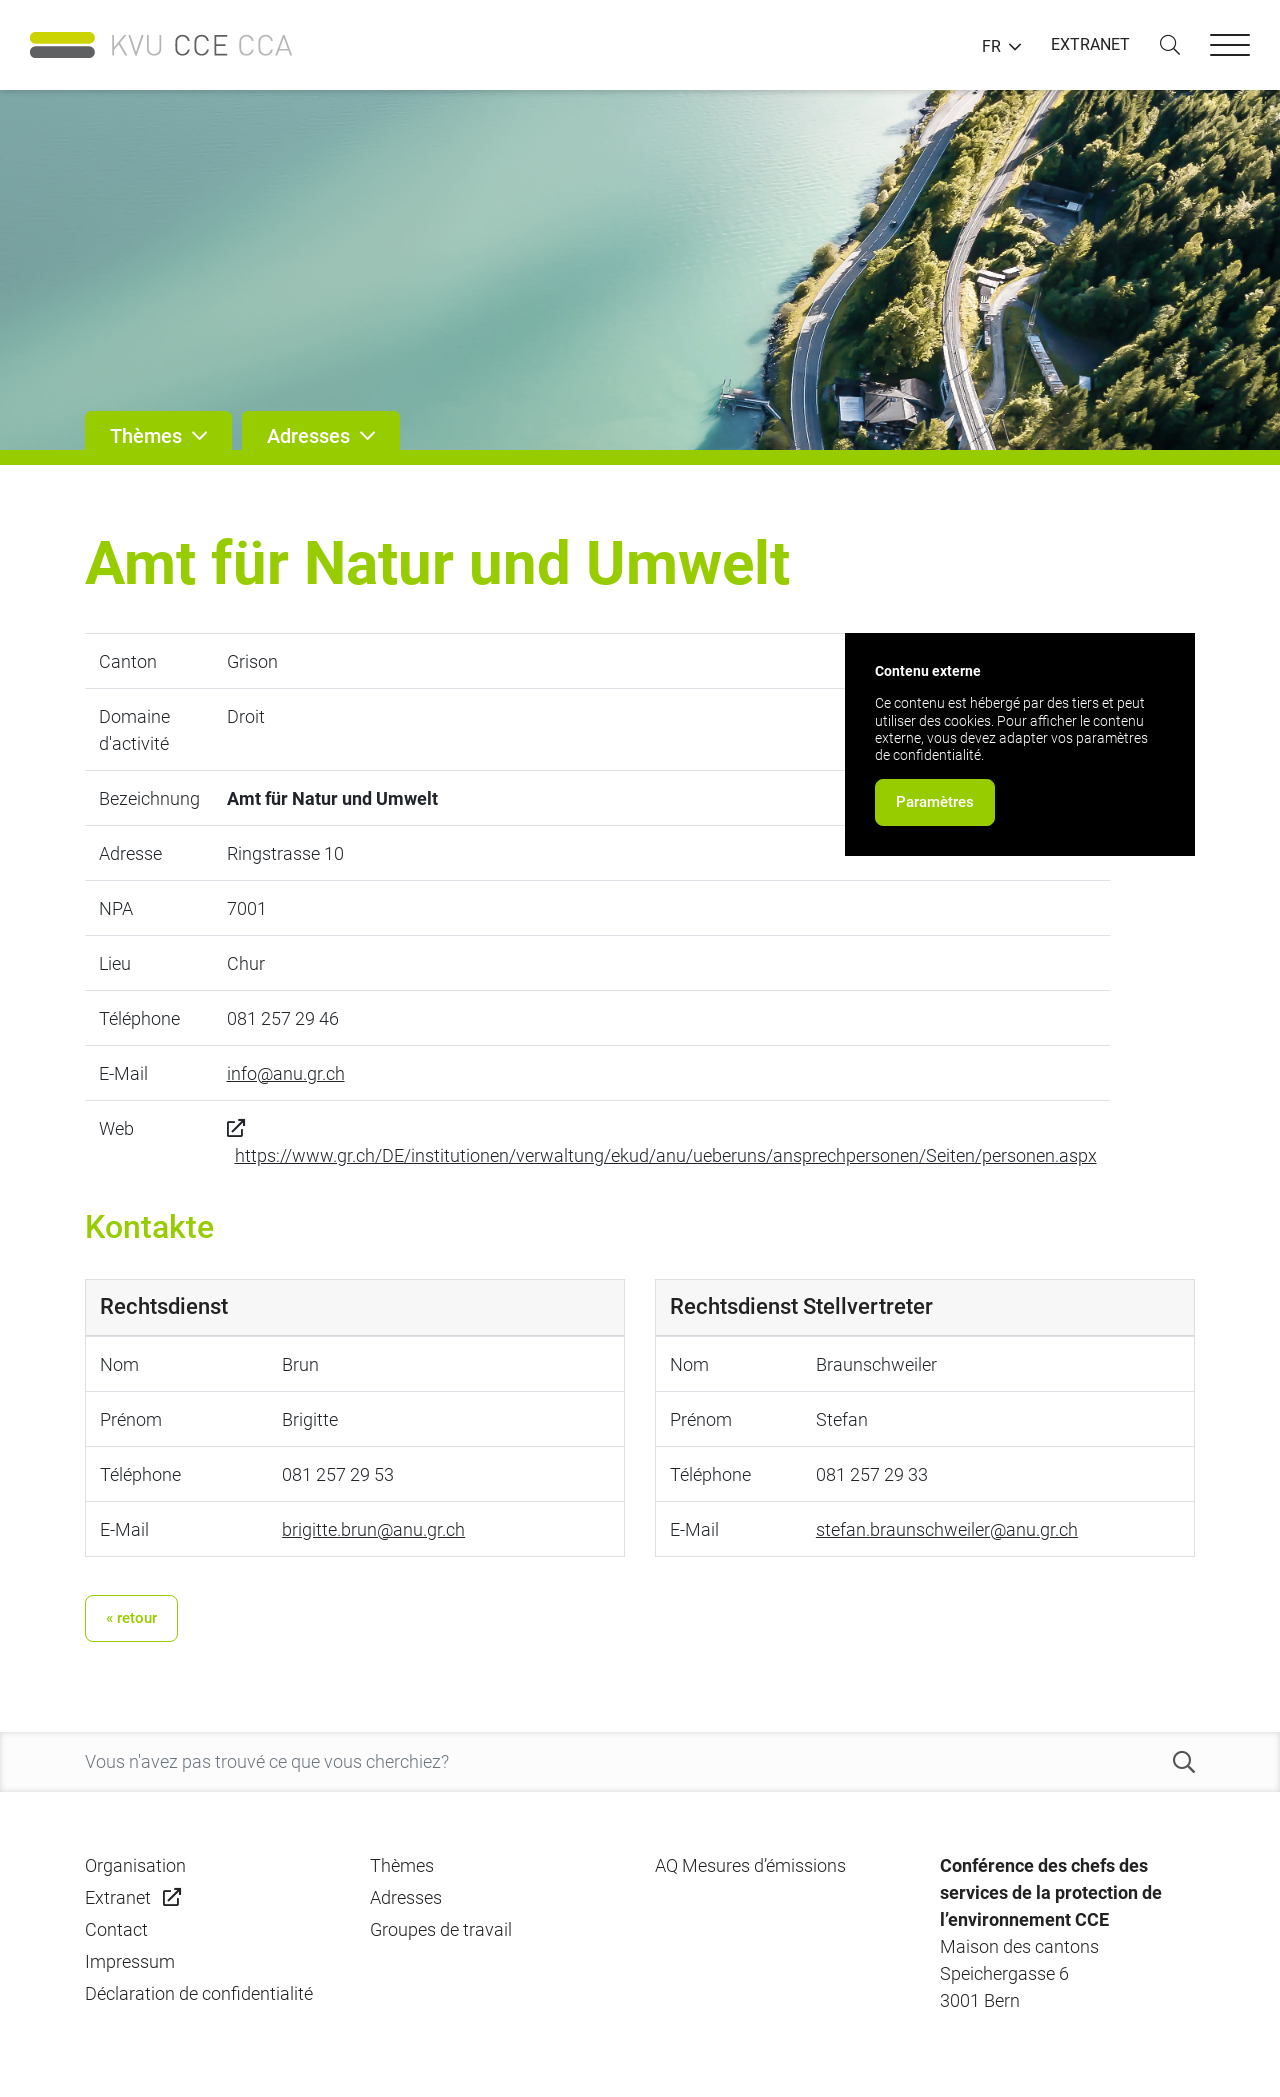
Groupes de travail (441, 1929)
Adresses (406, 1897)
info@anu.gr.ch (286, 1073)
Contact (116, 1929)
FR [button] (991, 47)
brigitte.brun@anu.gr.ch (373, 1529)
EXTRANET (1090, 44)
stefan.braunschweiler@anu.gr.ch (947, 1529)
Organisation (135, 1865)
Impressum (130, 1961)
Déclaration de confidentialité (199, 1993)
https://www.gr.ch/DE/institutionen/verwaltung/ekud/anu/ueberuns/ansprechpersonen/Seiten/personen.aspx (666, 1155)
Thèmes (402, 1865)
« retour (131, 1618)
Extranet (118, 1897)
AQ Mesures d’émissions (750, 1865)
